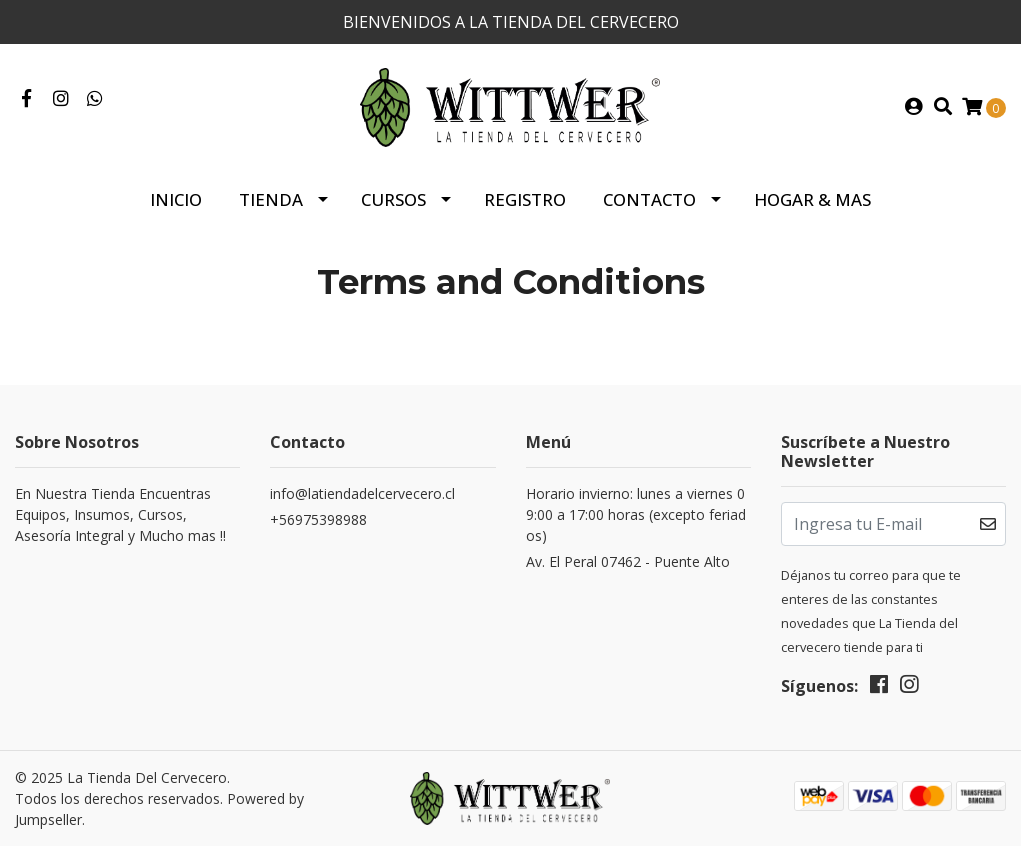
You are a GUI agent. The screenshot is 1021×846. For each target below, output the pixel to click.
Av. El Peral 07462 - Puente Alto (628, 561)
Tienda (271, 199)
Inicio (176, 199)
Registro (525, 199)
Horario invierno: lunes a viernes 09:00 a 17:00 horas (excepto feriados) (636, 514)
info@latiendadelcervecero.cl (362, 493)
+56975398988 (318, 519)
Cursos (393, 199)
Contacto (649, 199)
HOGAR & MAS (812, 199)
